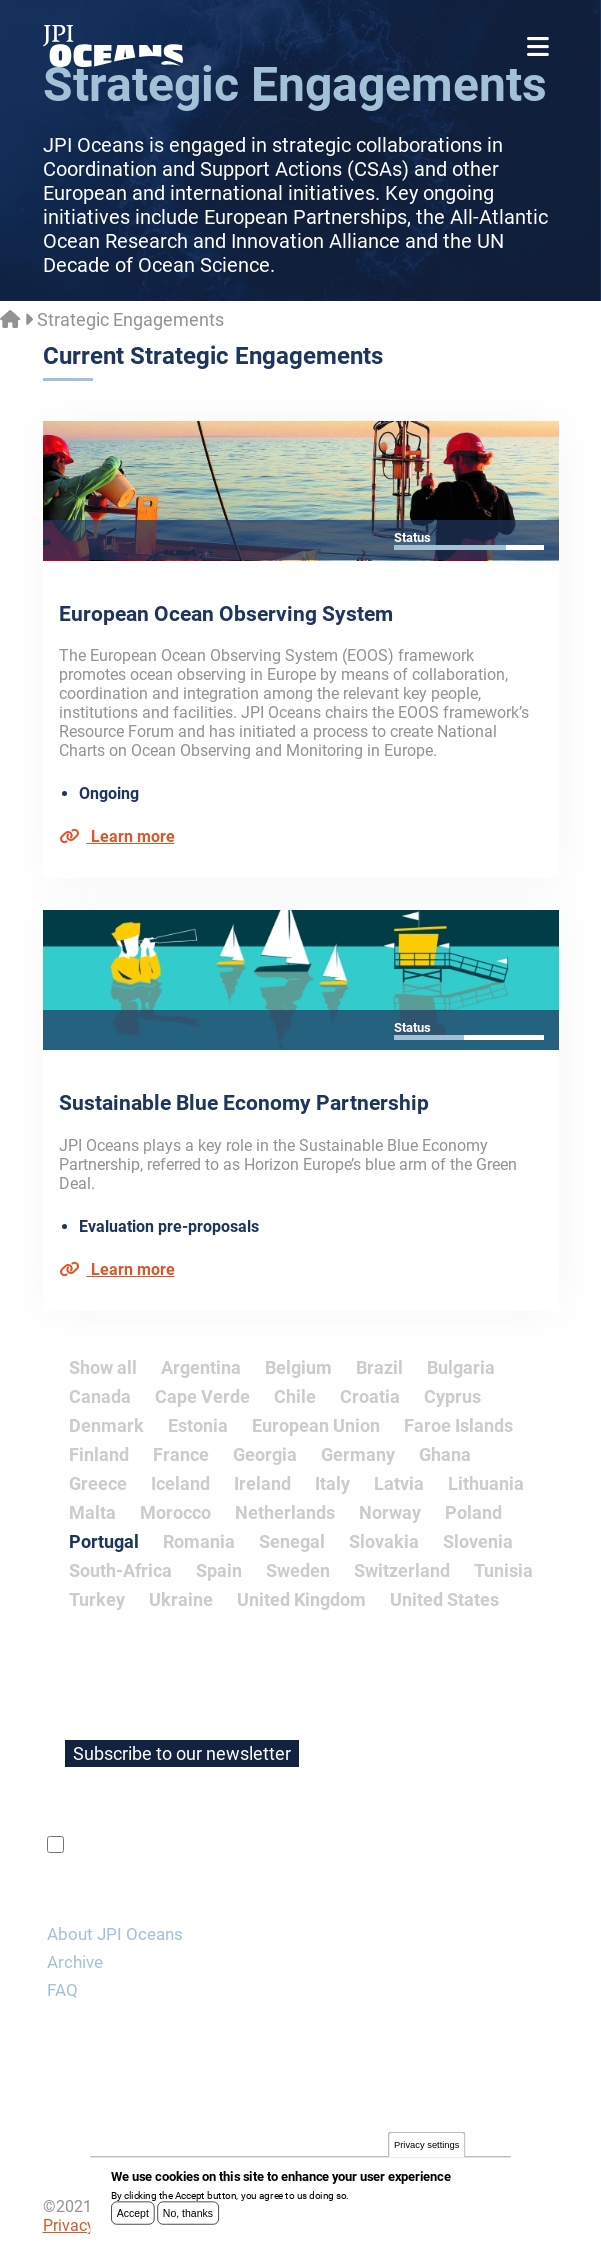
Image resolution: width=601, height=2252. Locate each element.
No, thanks (188, 2218)
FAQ (62, 1990)
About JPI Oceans (115, 1934)
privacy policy (306, 1845)
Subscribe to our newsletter (182, 1753)
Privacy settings (426, 2150)
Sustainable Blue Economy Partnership (244, 1103)
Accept (133, 2218)
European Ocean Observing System (226, 614)
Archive (75, 1962)
